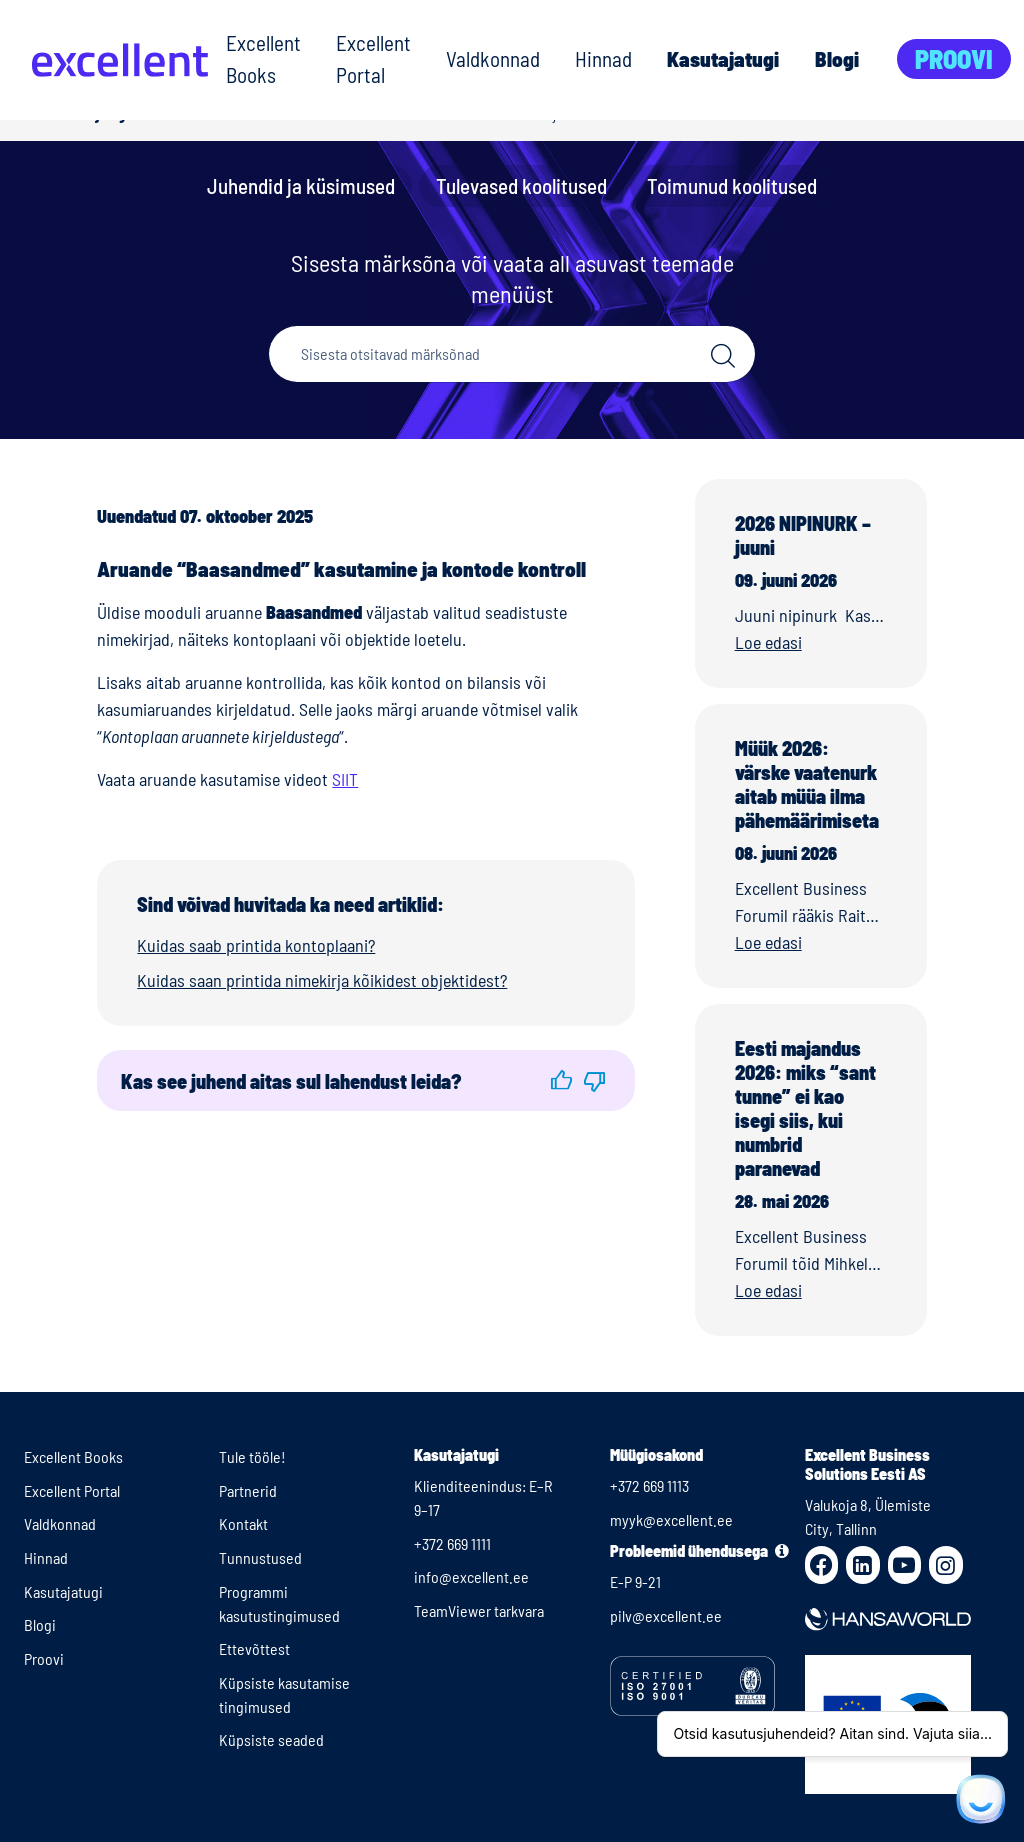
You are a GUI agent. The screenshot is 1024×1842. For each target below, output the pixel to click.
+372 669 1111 (452, 1543)
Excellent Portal (373, 58)
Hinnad (603, 58)
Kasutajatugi (723, 58)
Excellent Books (263, 58)
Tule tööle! (252, 1456)
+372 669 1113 (649, 1485)
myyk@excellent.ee (671, 1519)
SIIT (345, 779)
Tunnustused (260, 1557)
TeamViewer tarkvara (479, 1610)
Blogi (837, 58)
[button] (561, 1080)
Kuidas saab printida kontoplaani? (256, 945)
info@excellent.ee (471, 1576)
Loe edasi (768, 642)
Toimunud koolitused (732, 185)
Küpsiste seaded (271, 1739)
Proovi (954, 58)
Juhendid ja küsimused (301, 185)
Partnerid (248, 1490)
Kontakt (243, 1523)
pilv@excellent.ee (666, 1615)
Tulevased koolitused (521, 185)
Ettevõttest (254, 1648)
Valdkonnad (493, 58)
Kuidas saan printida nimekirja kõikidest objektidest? (322, 980)
